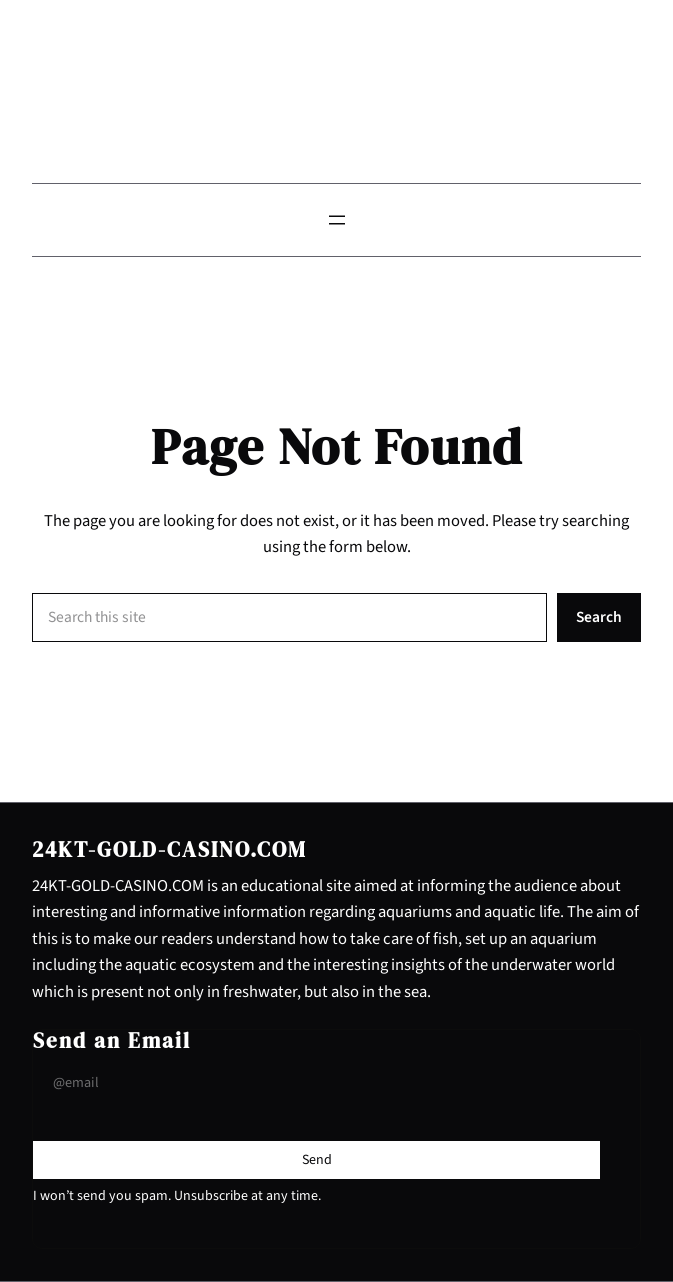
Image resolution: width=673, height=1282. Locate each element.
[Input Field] (316, 1084)
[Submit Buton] (317, 1160)
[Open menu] (337, 220)
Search (598, 617)
